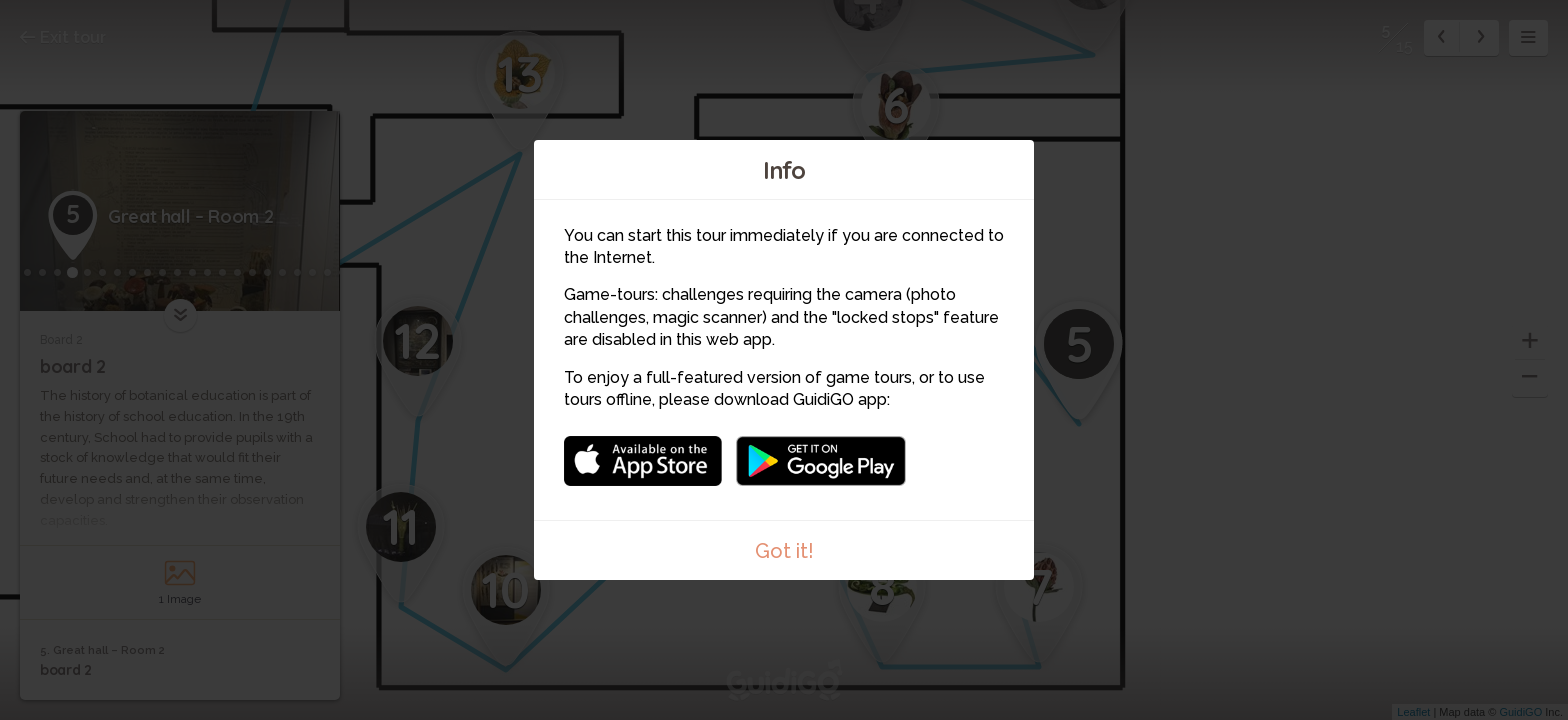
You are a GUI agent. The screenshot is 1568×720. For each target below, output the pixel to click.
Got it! (784, 551)
